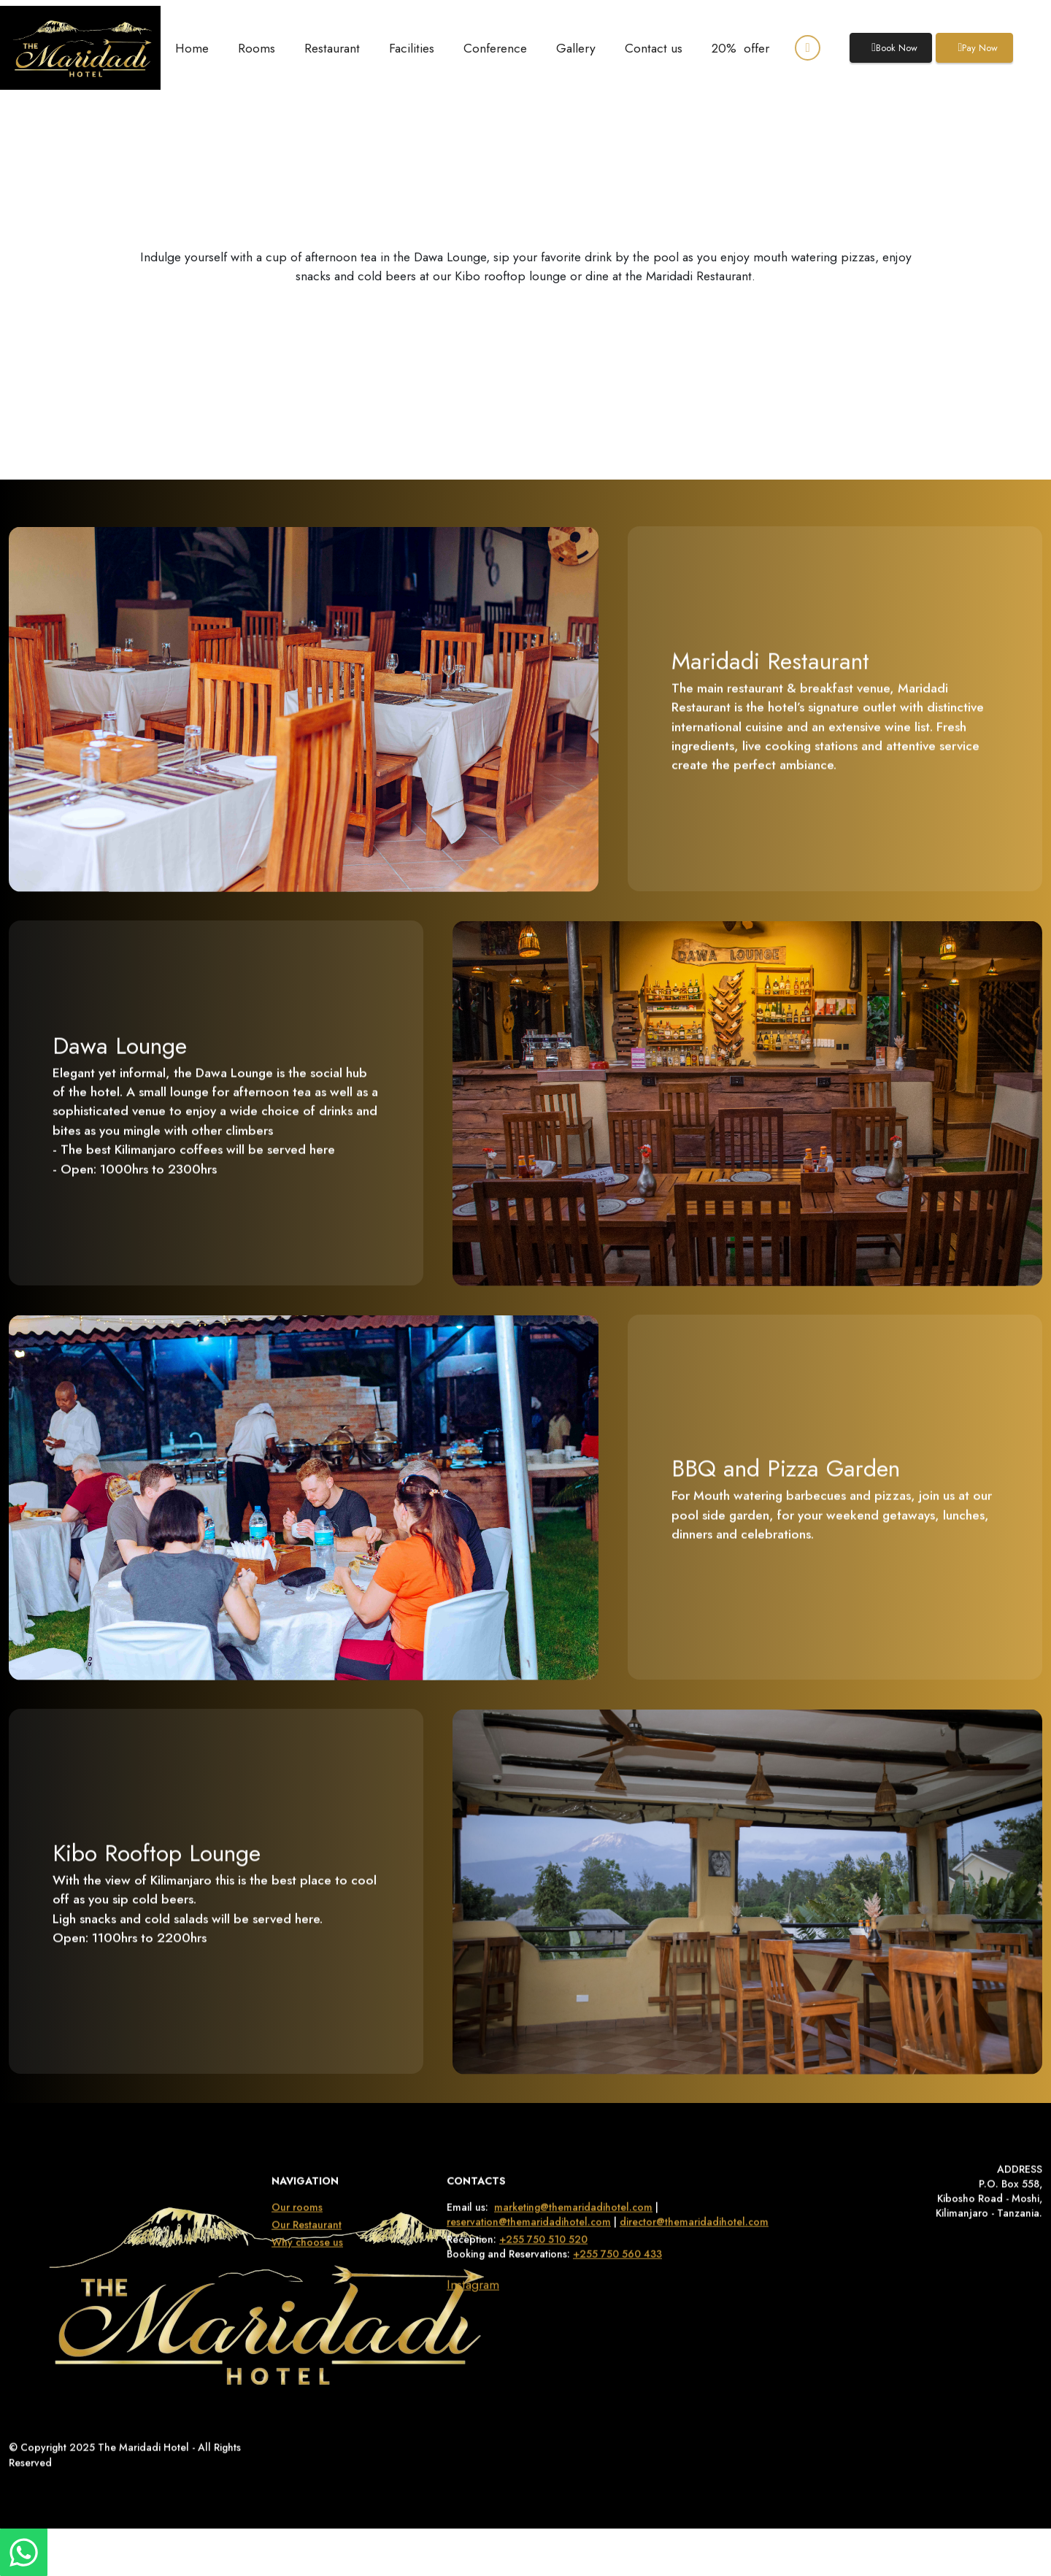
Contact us (653, 48)
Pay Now (978, 48)
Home (192, 48)
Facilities (411, 48)
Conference (495, 48)
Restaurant (332, 48)
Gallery (576, 48)
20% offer (740, 48)
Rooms (256, 48)
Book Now (894, 48)
